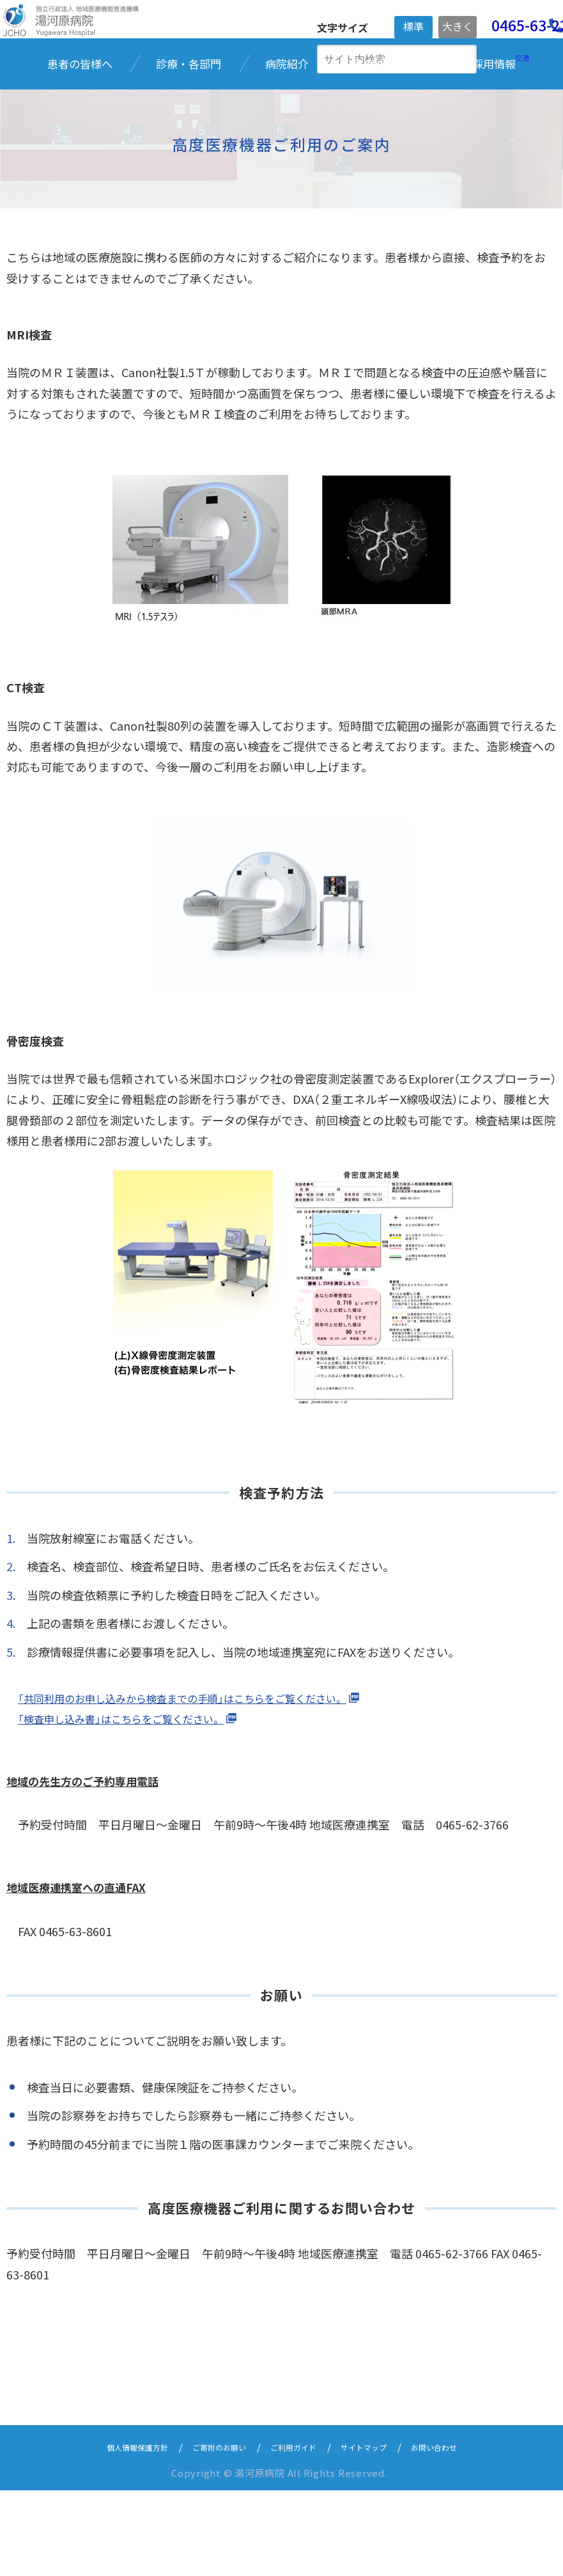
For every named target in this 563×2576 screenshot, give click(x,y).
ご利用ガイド (296, 2532)
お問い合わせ (459, 2532)
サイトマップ (377, 2532)
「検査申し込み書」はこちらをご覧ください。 (133, 1804)
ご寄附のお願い (209, 2532)
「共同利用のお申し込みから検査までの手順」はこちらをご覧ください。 (202, 1783)
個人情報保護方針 (113, 2532)
